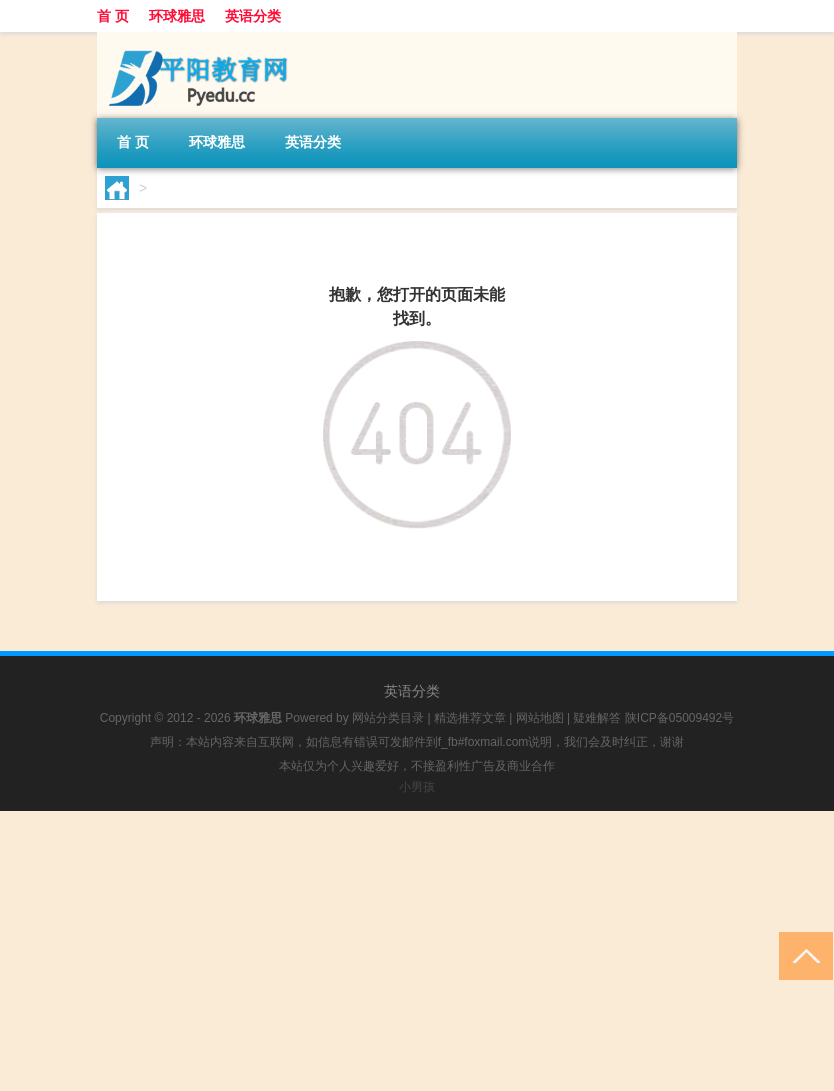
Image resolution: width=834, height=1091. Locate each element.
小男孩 (417, 787)
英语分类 (253, 16)
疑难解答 (597, 718)
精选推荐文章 (470, 718)
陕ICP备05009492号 (679, 718)
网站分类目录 (388, 718)
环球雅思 (177, 16)
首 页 (113, 16)
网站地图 (540, 718)
